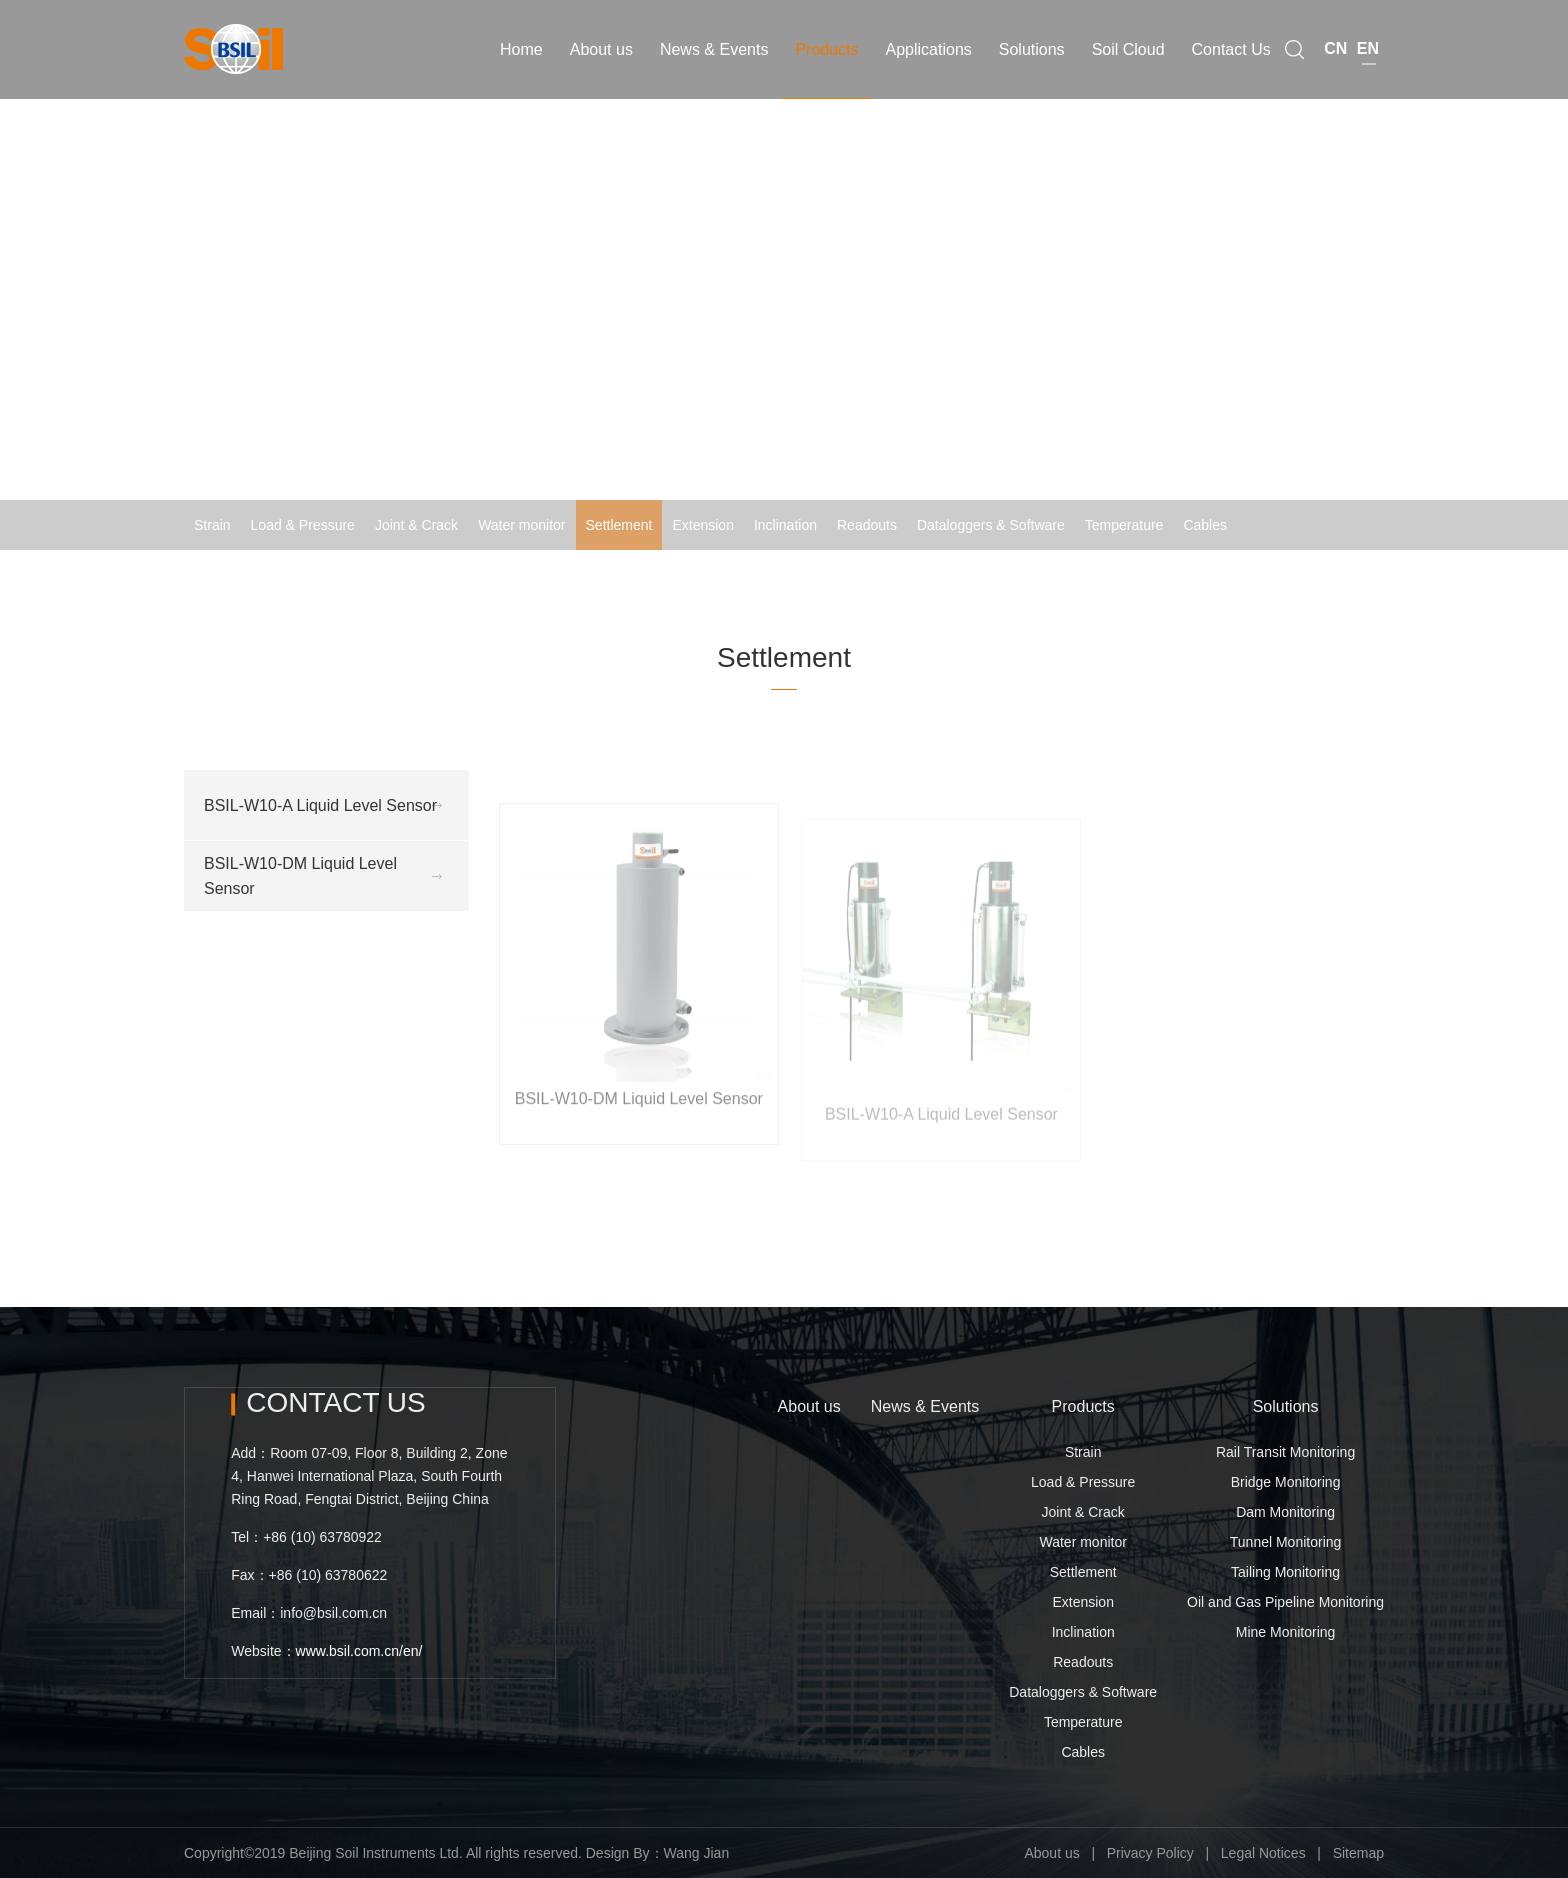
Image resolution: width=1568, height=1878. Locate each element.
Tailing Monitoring (1285, 1572)
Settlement (619, 525)
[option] (784, 275)
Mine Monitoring (1286, 1632)
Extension (702, 525)
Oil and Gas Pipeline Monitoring (1285, 1602)
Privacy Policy (1150, 1853)
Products (1083, 1406)
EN (1368, 35)
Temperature (1124, 525)
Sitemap (1358, 1853)
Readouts (867, 525)
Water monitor (521, 525)
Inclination (785, 525)
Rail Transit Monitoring (1285, 1452)
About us (809, 1406)
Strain (212, 525)
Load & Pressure (303, 525)
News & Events (925, 1406)
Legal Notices (1263, 1853)
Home (1218, 575)
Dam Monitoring (1285, 1512)
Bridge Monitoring (1286, 1482)
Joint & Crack (416, 525)
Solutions (1286, 1406)
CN (1335, 35)
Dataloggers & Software (991, 525)
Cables (1205, 525)
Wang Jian (697, 1853)
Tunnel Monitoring (1286, 1542)
